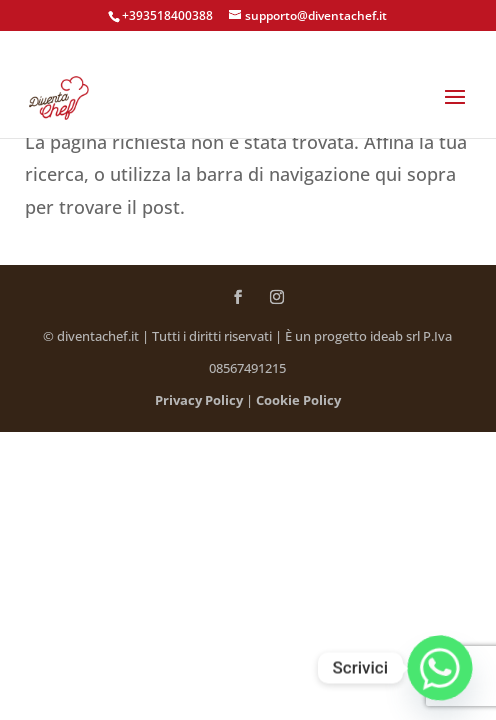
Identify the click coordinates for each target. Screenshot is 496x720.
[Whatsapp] (440, 668)
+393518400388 (167, 15)
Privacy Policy (199, 400)
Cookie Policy (298, 400)
